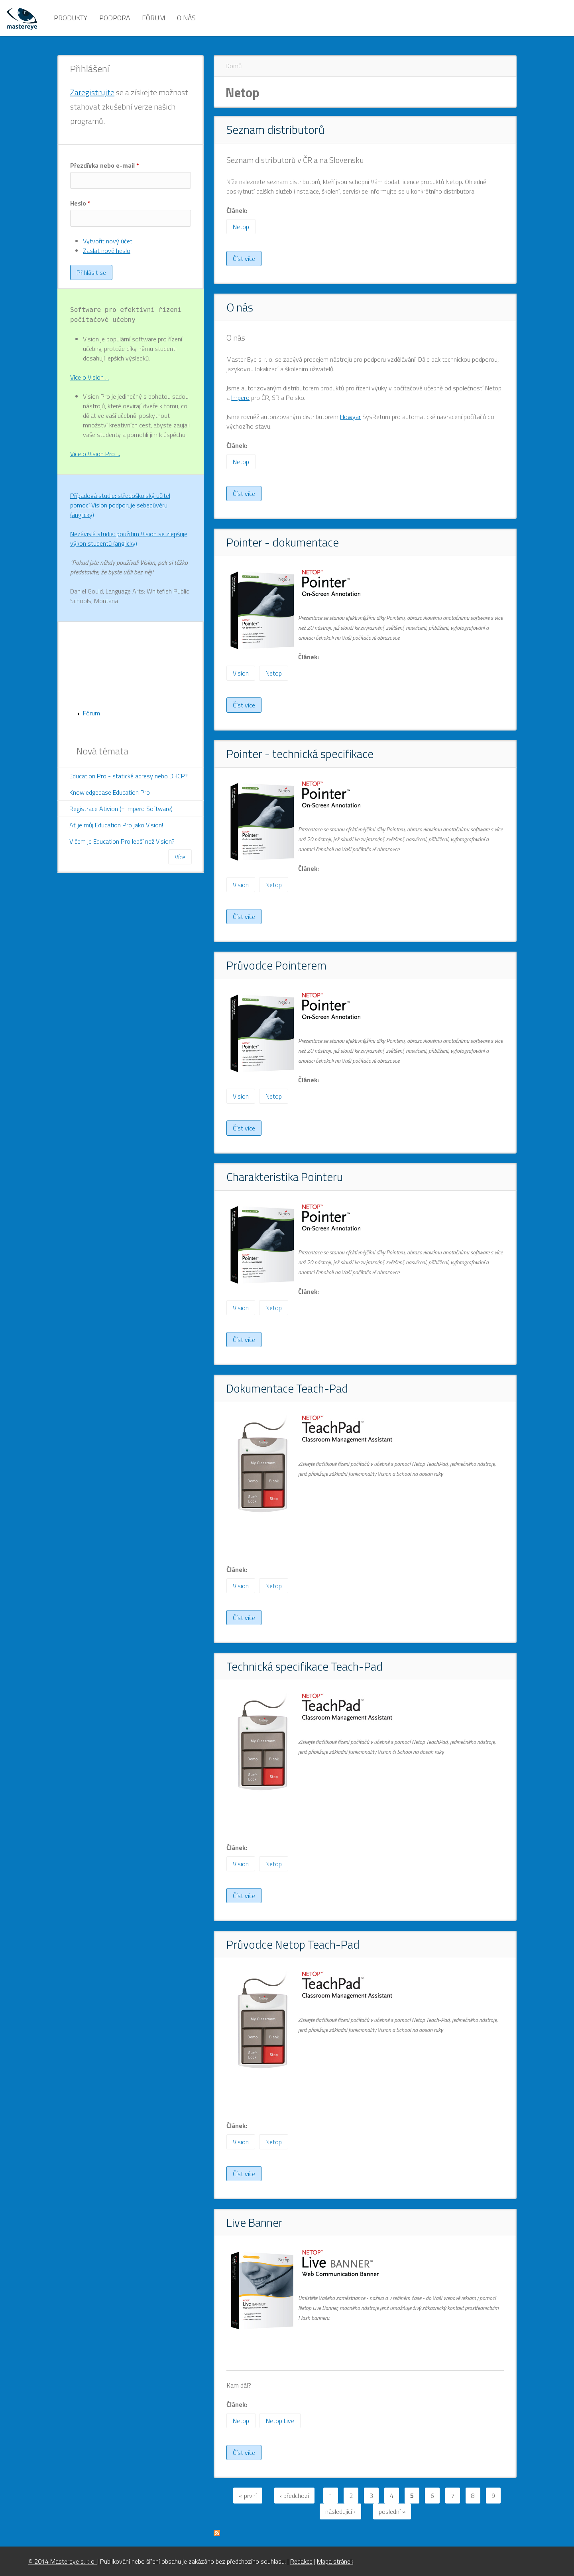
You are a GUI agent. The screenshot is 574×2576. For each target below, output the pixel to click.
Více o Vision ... (89, 377)
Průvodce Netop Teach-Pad (293, 1944)
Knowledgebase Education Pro (109, 792)
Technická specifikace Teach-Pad (304, 1666)
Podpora (114, 17)
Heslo (80, 203)
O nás (186, 17)
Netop (241, 226)
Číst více (247, 260)
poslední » (392, 2511)
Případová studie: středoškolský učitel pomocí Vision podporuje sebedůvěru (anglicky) (120, 505)
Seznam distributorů (275, 129)
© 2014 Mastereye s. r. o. (62, 2561)
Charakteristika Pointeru (284, 1176)
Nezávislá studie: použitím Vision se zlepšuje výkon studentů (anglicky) (128, 538)
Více (180, 857)
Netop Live (280, 2420)
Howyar (350, 416)
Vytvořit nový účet (107, 241)
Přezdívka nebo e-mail (104, 165)
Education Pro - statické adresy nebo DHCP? (128, 776)
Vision (241, 673)
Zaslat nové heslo (106, 250)
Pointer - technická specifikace (299, 753)
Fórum (153, 17)
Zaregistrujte (92, 92)
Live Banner (254, 2222)
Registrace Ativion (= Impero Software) (121, 808)
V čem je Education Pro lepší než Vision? (122, 841)
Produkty (70, 17)
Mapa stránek (335, 2561)
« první (248, 2495)
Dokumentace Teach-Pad (287, 1388)
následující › (340, 2511)
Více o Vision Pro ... (95, 453)
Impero (240, 397)
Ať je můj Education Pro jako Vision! (116, 825)
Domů (234, 66)
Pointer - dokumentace (282, 542)
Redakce (301, 2561)
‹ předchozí (294, 2495)
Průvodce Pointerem (276, 965)
